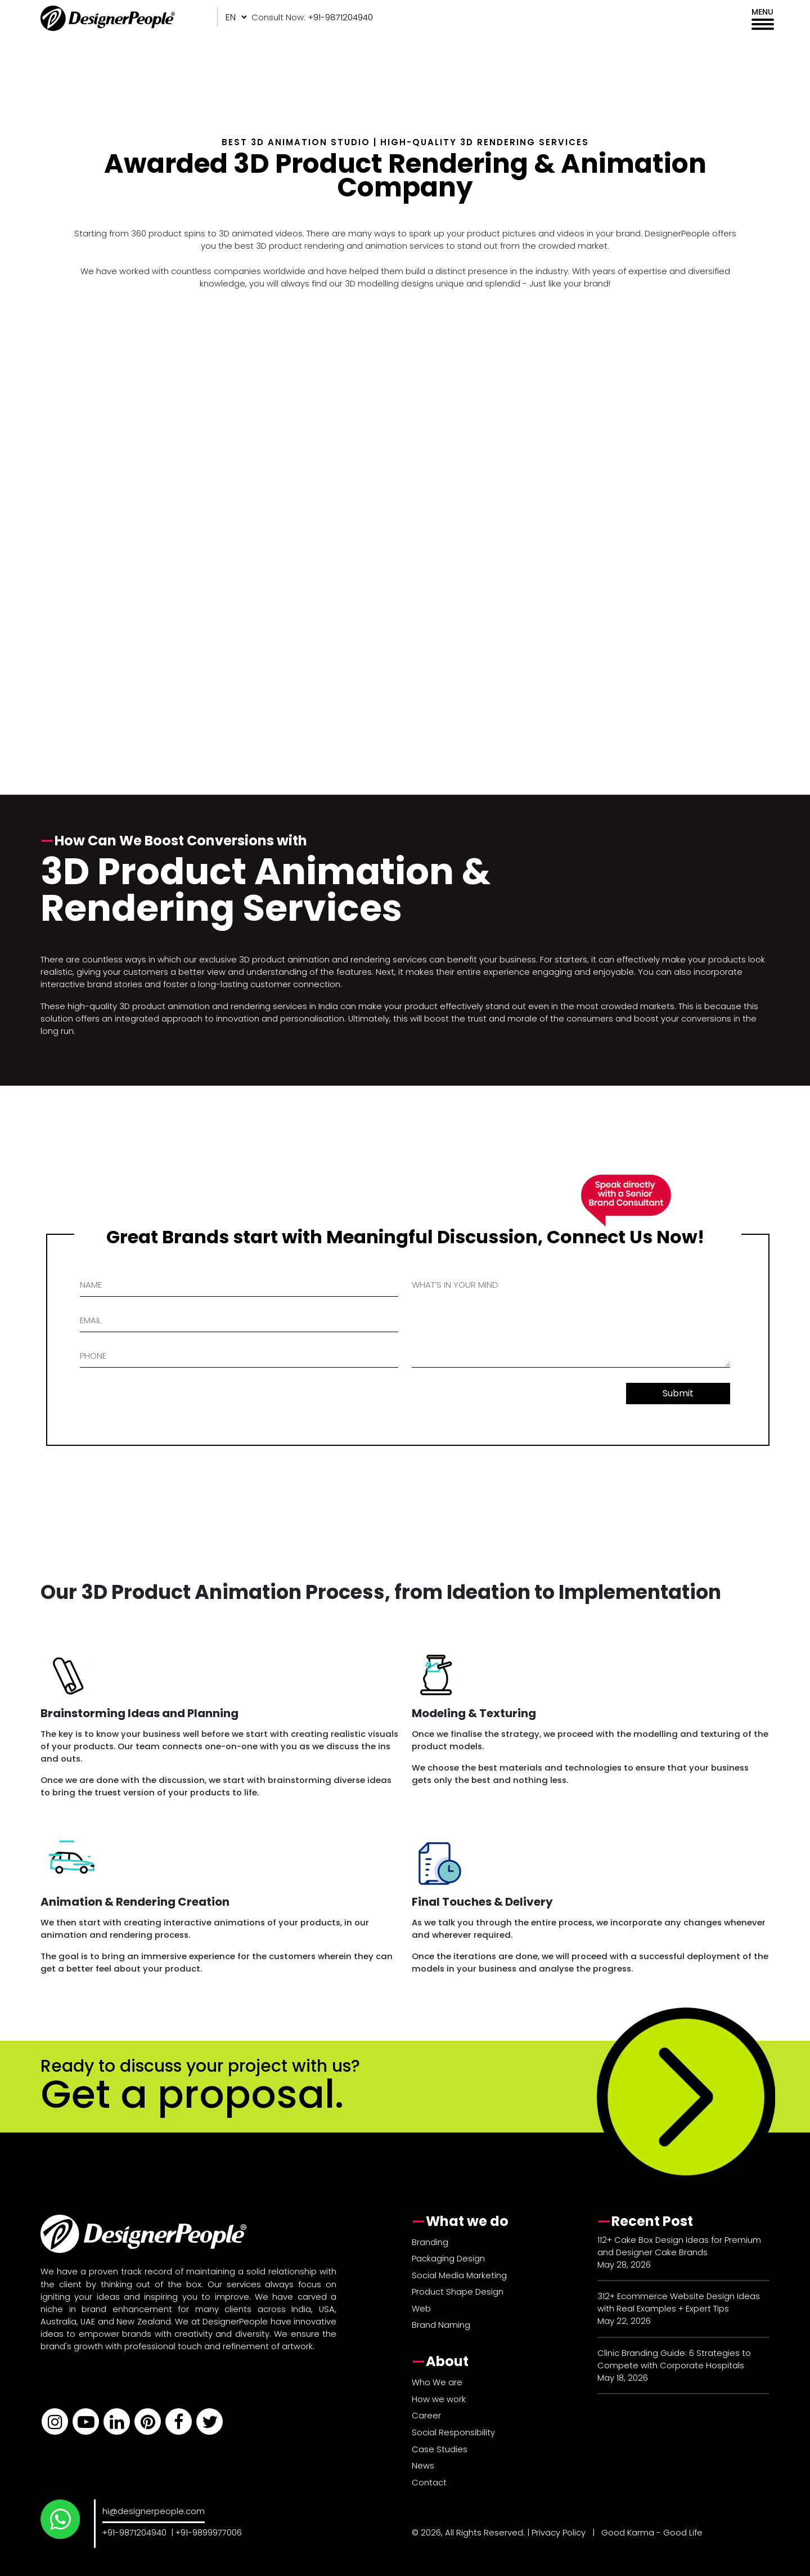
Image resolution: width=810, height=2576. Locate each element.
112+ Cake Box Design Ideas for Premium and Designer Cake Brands (679, 2246)
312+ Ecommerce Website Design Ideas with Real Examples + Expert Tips (678, 2302)
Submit (678, 1393)
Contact (429, 2482)
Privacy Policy (559, 2532)
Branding (430, 2242)
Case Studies (439, 2449)
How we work (439, 2399)
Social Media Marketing (459, 2275)
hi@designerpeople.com (153, 2511)
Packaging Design (448, 2258)
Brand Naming (441, 2325)
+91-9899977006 (209, 2532)
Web (421, 2308)
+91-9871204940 (134, 2532)
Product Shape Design (457, 2291)
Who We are (437, 2382)
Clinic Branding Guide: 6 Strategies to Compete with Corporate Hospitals (674, 2359)
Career (426, 2415)
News (423, 2465)
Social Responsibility (453, 2432)
